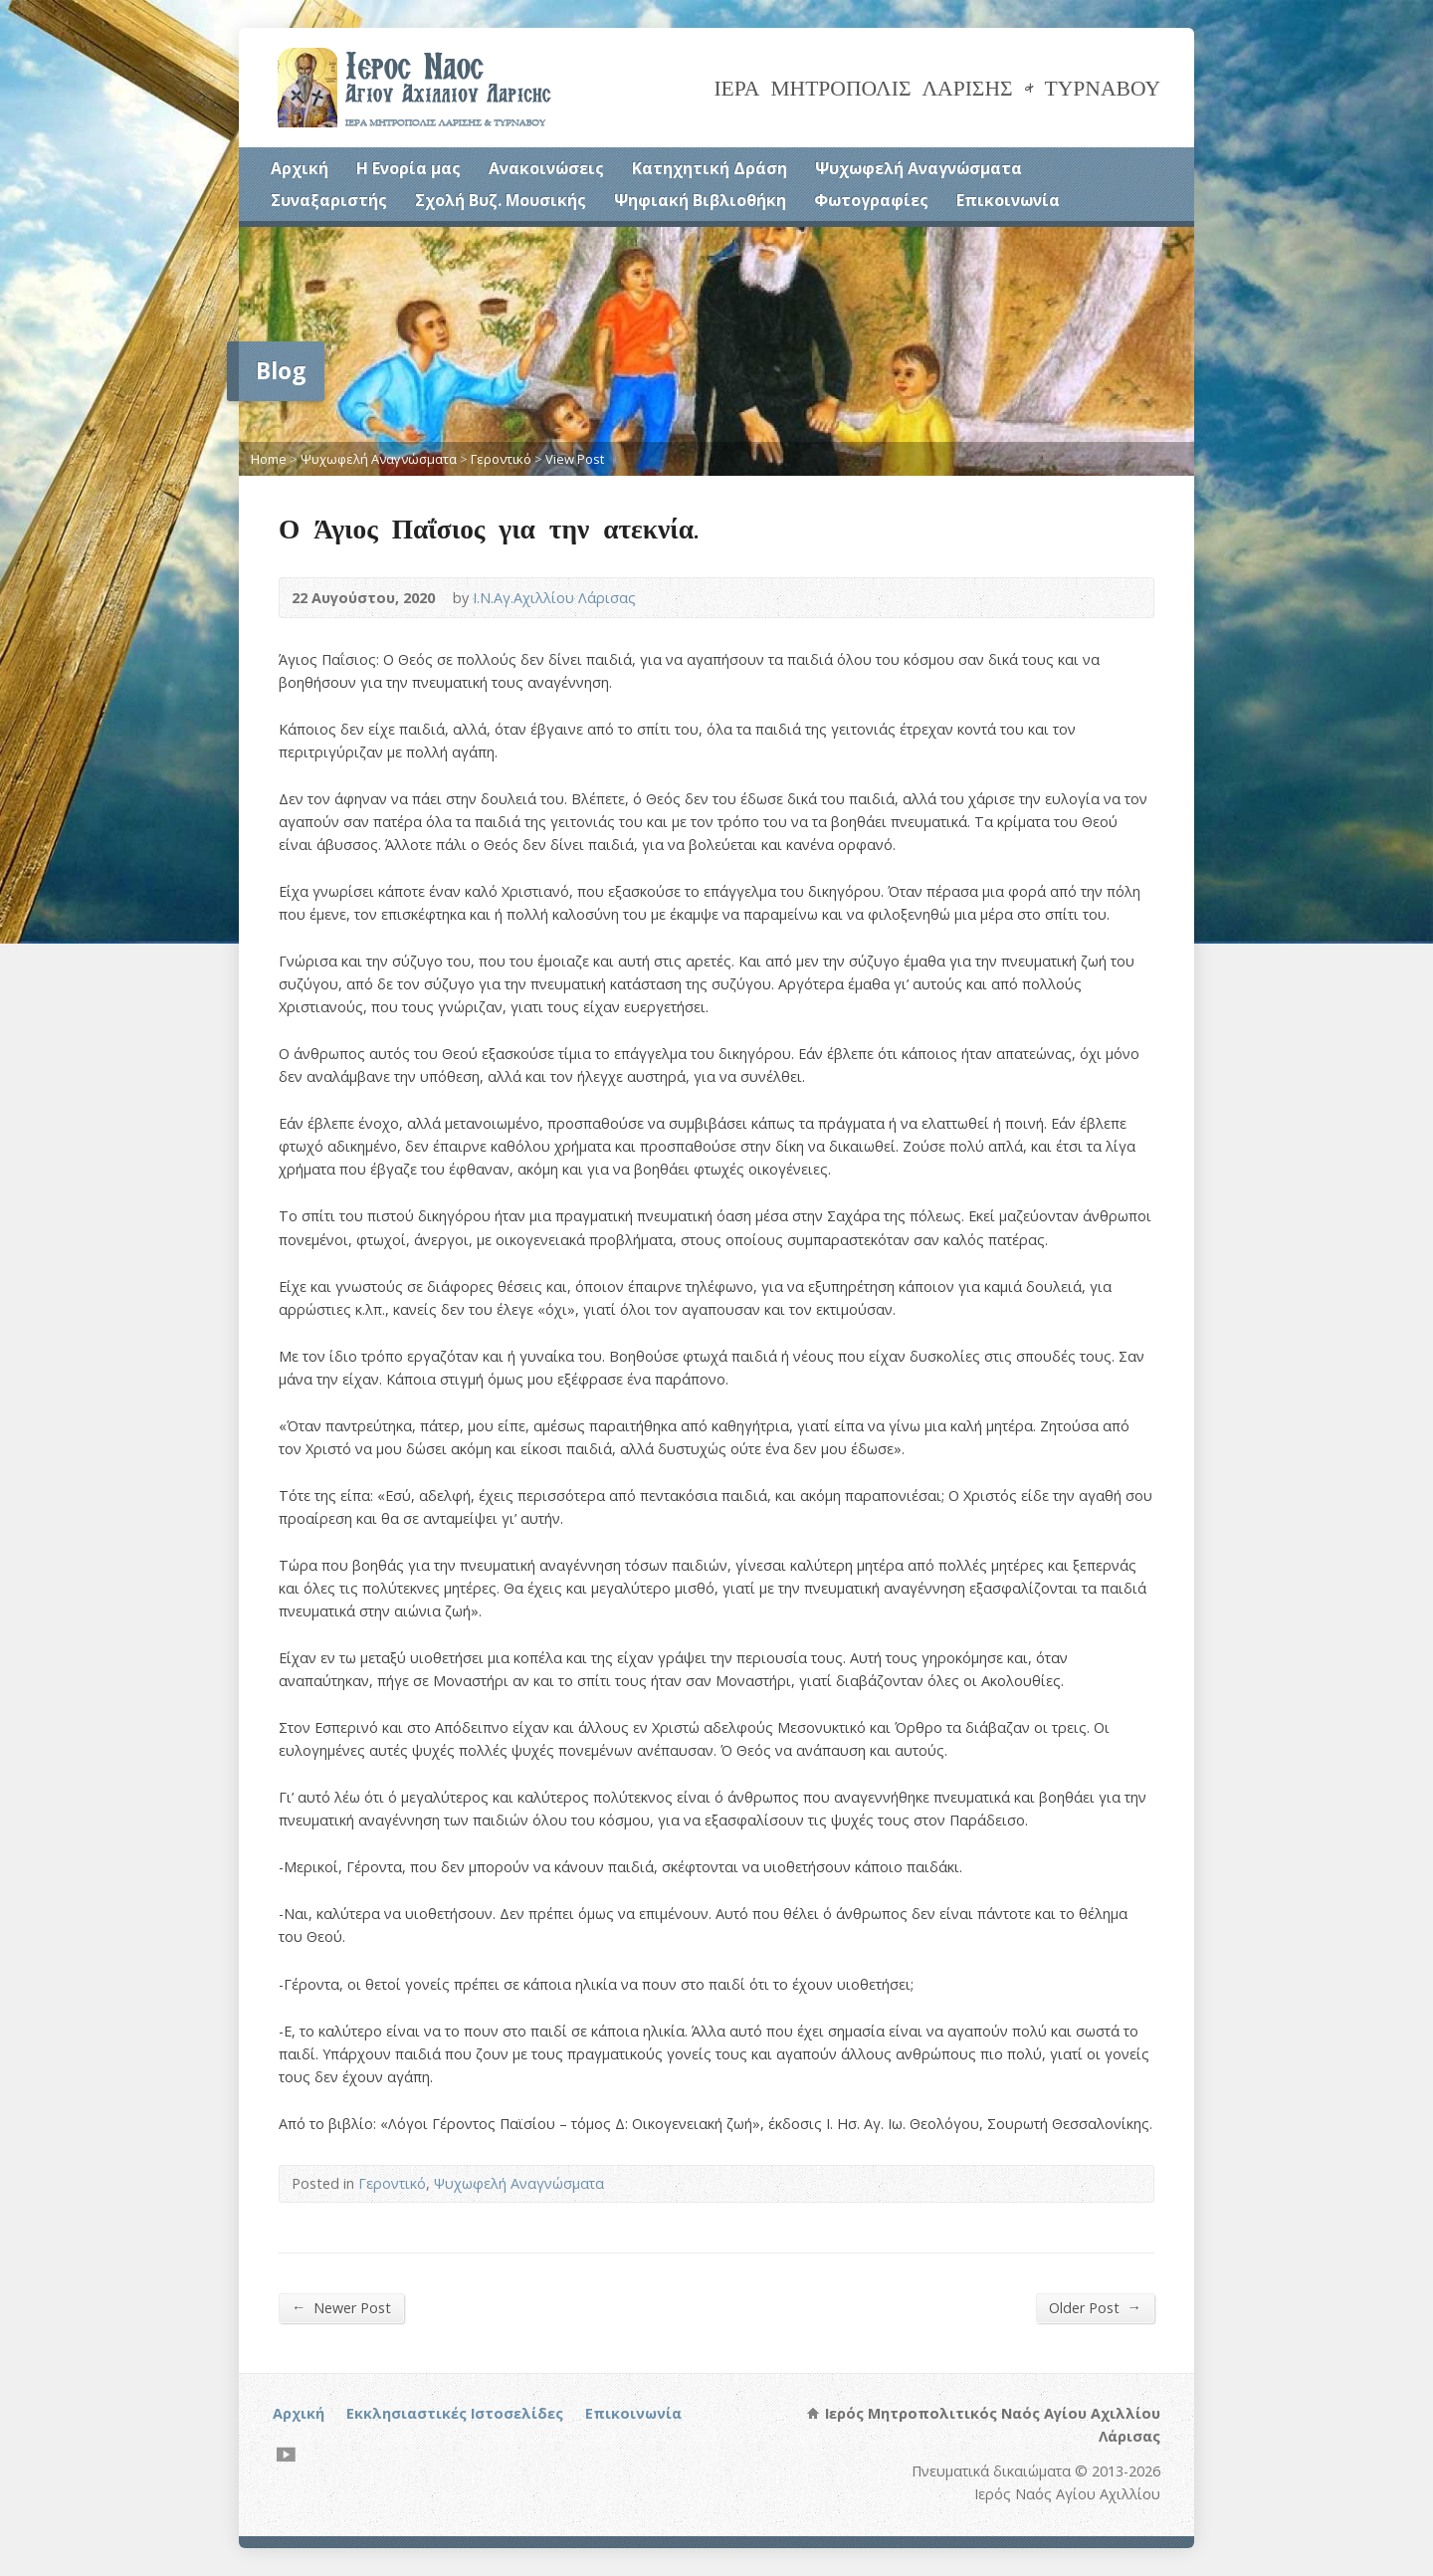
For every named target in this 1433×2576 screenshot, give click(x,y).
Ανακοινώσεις (546, 168)
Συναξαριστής (329, 200)
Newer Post (341, 2307)
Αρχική (299, 168)
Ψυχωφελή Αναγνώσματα (918, 168)
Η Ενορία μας (408, 168)
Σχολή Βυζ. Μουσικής (500, 200)
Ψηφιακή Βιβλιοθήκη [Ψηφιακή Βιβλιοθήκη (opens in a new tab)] (700, 200)
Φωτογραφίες (871, 200)
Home (269, 459)
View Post (574, 459)
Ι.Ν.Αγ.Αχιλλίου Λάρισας (554, 597)
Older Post (1095, 2307)
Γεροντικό (501, 459)
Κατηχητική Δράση (709, 168)
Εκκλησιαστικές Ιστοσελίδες (454, 2413)
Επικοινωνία (1008, 200)
